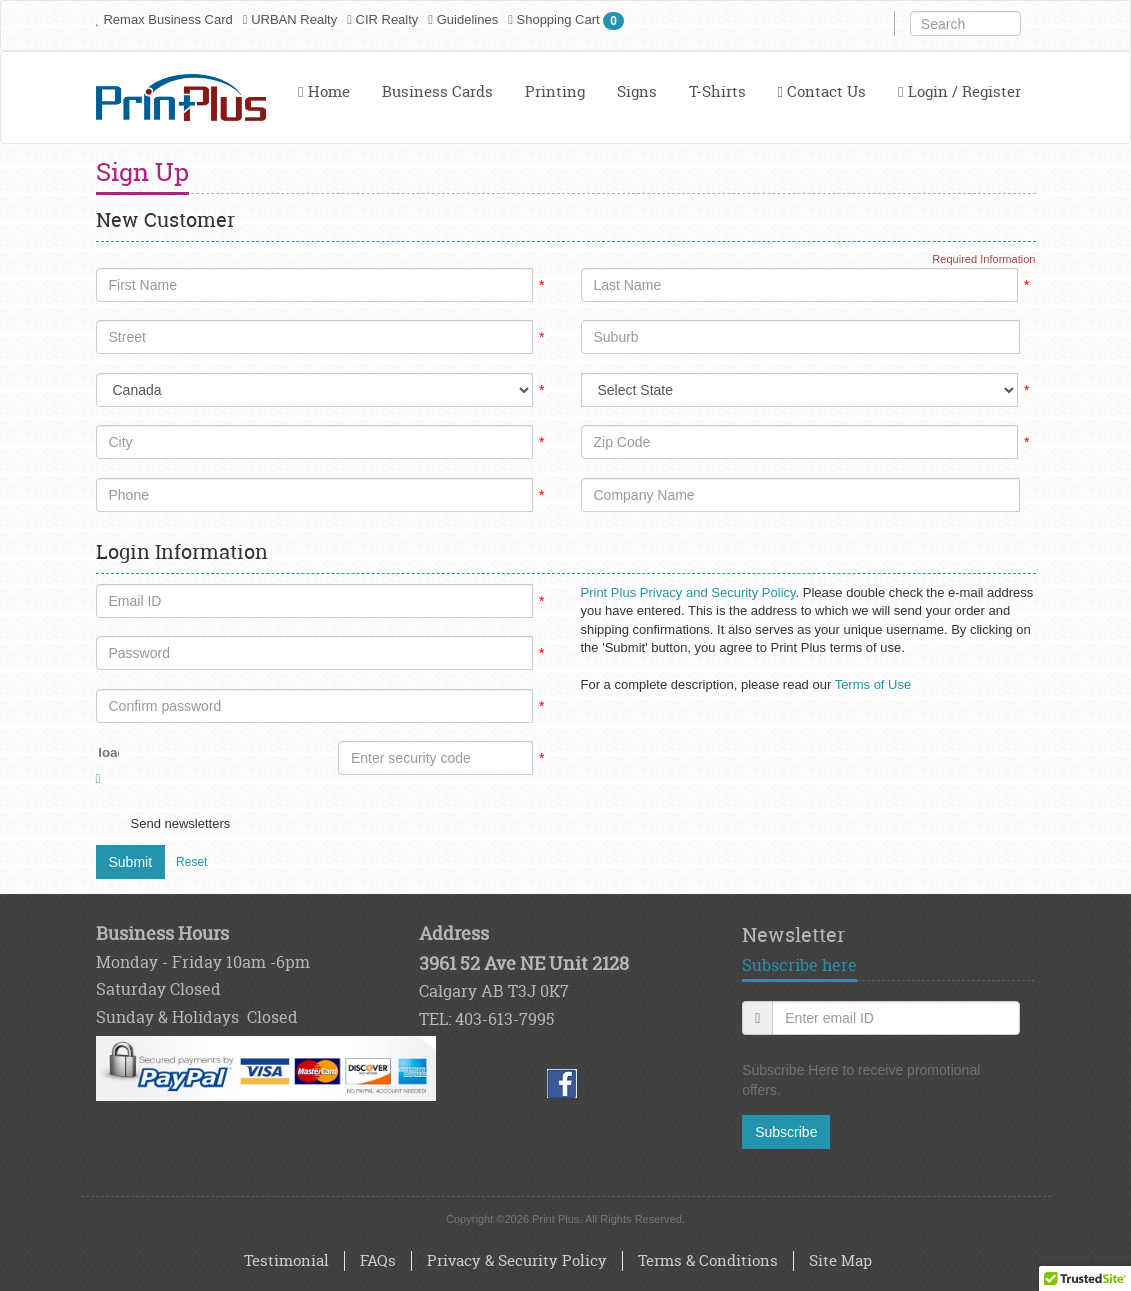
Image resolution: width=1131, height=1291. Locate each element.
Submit (131, 862)
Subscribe (786, 1132)
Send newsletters (181, 823)
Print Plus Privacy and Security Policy (688, 592)
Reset (191, 862)
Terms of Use (873, 684)
